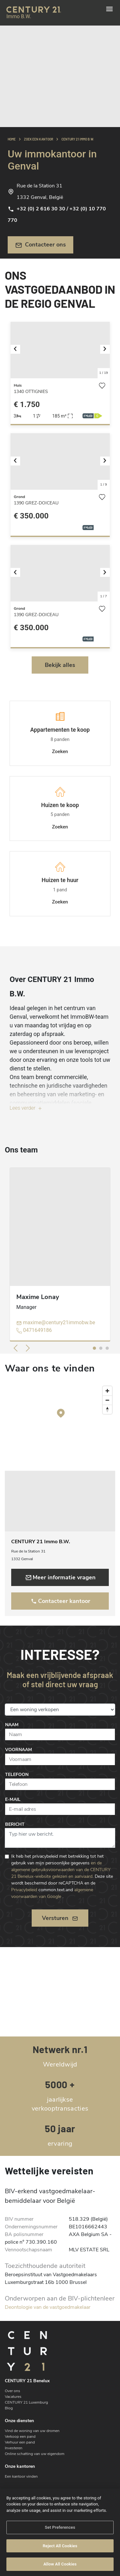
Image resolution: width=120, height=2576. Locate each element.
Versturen (60, 1918)
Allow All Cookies (60, 2564)
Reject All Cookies (60, 2545)
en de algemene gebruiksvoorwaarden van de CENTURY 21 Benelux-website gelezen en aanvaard (60, 1869)
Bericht (15, 1824)
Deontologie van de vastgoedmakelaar (48, 2307)
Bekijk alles (60, 665)
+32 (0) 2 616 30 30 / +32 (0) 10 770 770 (57, 214)
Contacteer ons (40, 245)
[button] (18, 350)
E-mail (12, 1799)
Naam (12, 1725)
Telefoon (16, 1774)
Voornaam (18, 1750)
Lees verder (26, 1108)
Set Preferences (60, 2527)
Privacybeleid (24, 1890)
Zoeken (60, 751)
